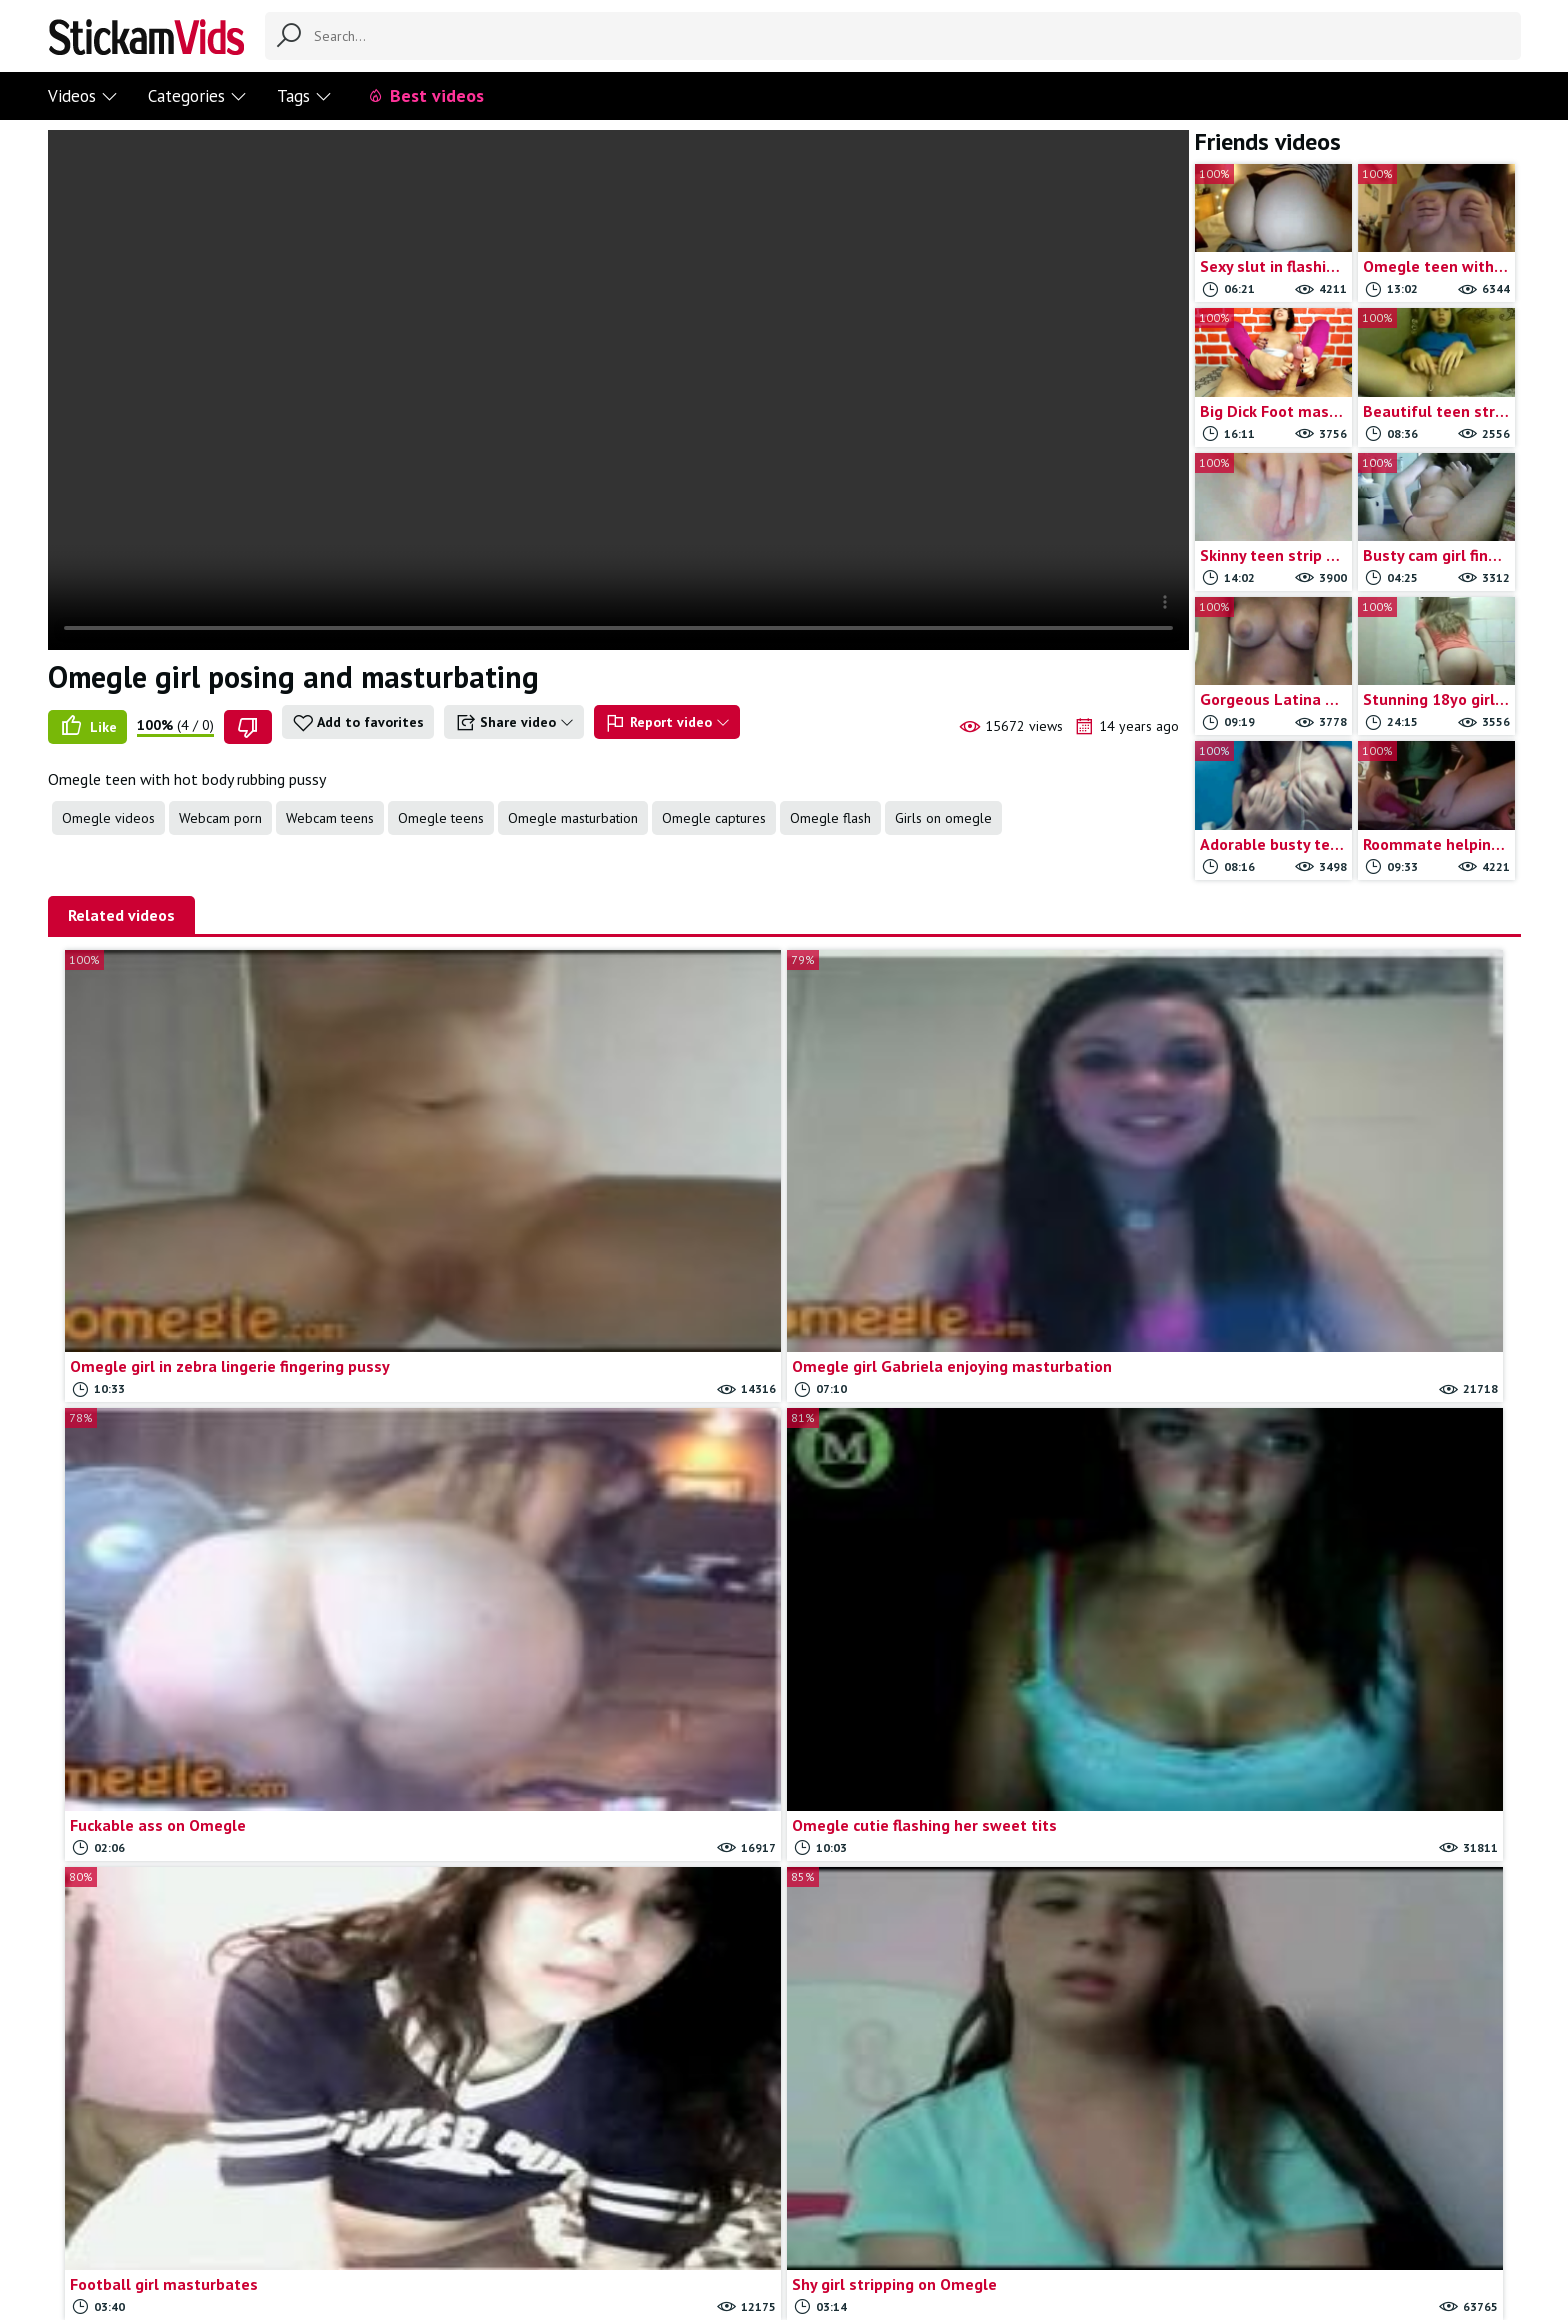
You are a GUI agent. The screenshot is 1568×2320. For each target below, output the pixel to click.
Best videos (425, 95)
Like (87, 727)
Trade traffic (838, 2222)
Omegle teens (441, 818)
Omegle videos (108, 818)
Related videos (121, 915)
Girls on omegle (943, 818)
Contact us (649, 2222)
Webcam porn (220, 818)
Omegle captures (714, 818)
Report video (667, 723)
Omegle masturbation (573, 818)
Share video (514, 723)
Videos (83, 96)
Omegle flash (830, 818)
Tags (304, 96)
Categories (197, 96)
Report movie (740, 2222)
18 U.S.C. (923, 2222)
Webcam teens (330, 818)
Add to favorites (358, 723)
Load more (784, 2086)
